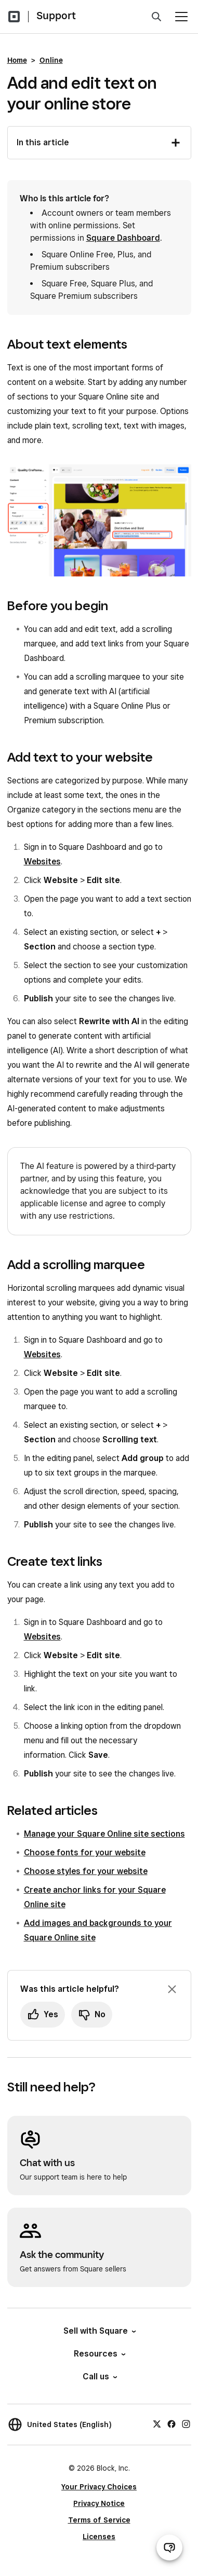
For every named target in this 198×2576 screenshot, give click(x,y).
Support (56, 15)
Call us (99, 2376)
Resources (99, 2354)
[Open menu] (181, 16)
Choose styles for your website (86, 1871)
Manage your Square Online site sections (104, 1834)
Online (51, 60)
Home (17, 60)
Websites (42, 861)
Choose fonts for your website (85, 1852)
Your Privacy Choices (99, 2487)
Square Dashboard (123, 238)
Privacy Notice (99, 2503)
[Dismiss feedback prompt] (172, 1989)
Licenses (99, 2536)
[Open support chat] (169, 2547)
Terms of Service (99, 2520)
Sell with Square (99, 2331)
